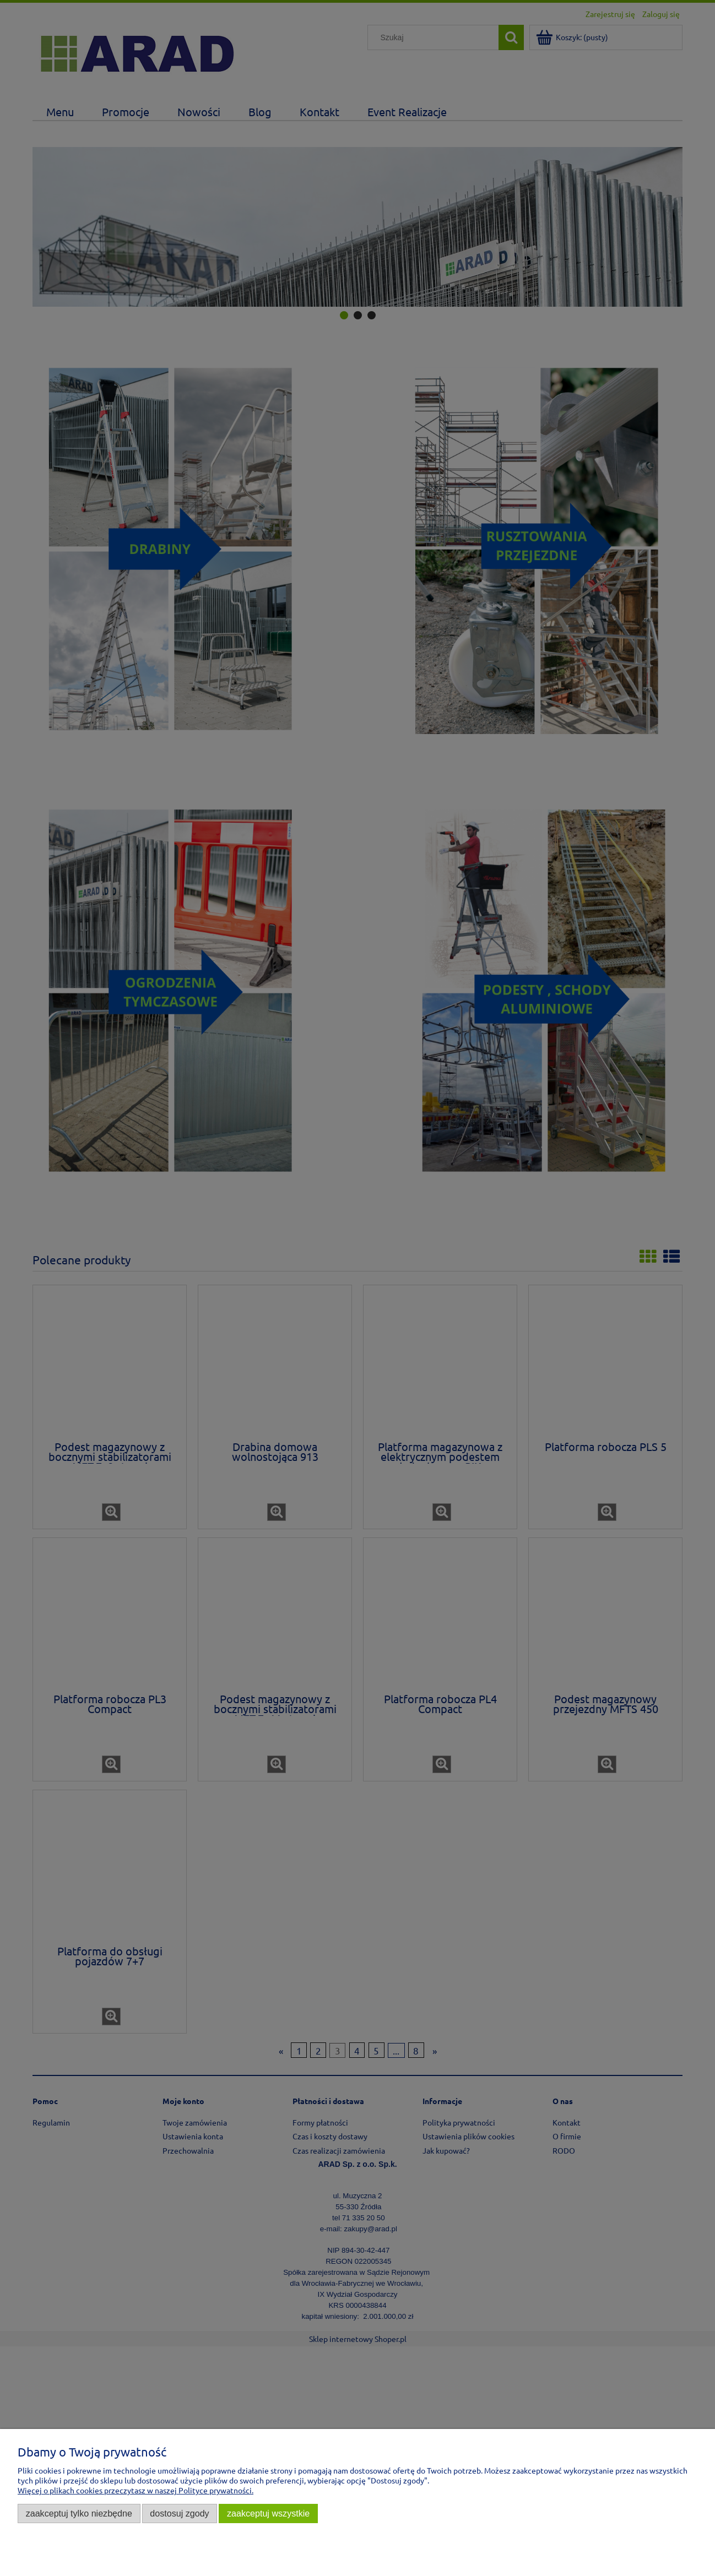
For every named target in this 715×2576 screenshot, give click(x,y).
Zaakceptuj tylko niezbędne (79, 2513)
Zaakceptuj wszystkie (268, 2513)
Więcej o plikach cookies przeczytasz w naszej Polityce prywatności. (135, 2490)
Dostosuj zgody (179, 2513)
